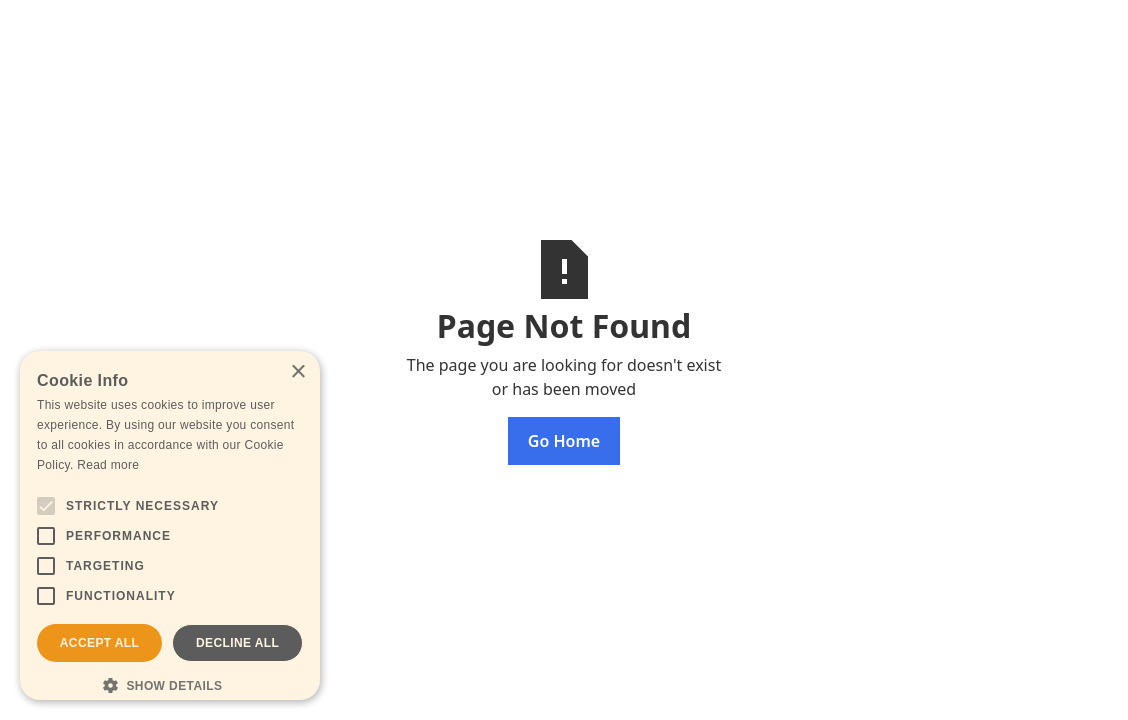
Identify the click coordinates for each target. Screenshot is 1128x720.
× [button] (297, 372)
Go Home (564, 441)
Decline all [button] (237, 643)
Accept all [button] (100, 643)
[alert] (170, 525)
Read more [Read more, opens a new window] (108, 465)
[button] (170, 685)
